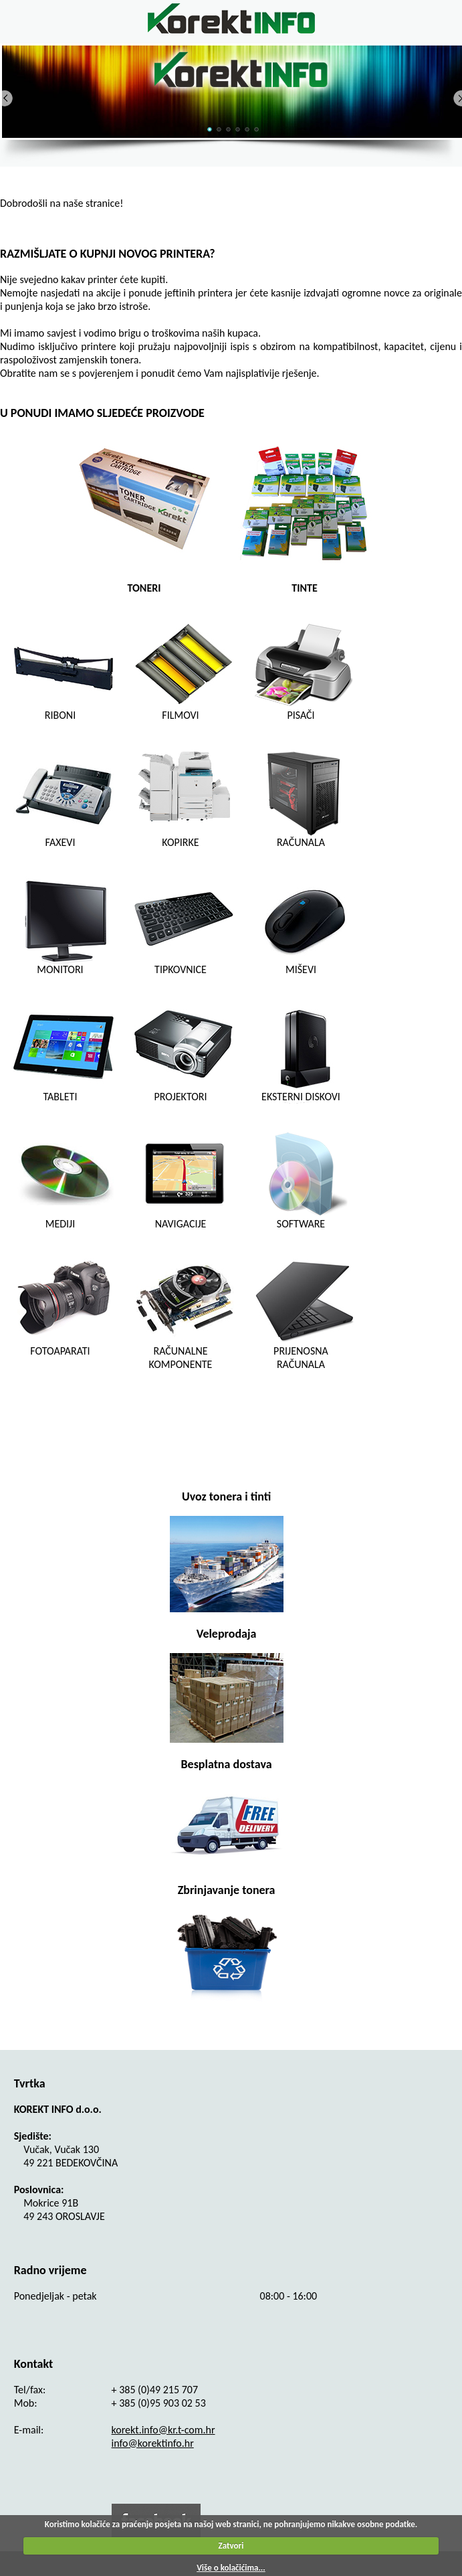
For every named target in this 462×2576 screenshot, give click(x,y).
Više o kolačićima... (231, 2568)
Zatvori (231, 2546)
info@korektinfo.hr (153, 2443)
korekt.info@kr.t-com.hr (163, 2429)
